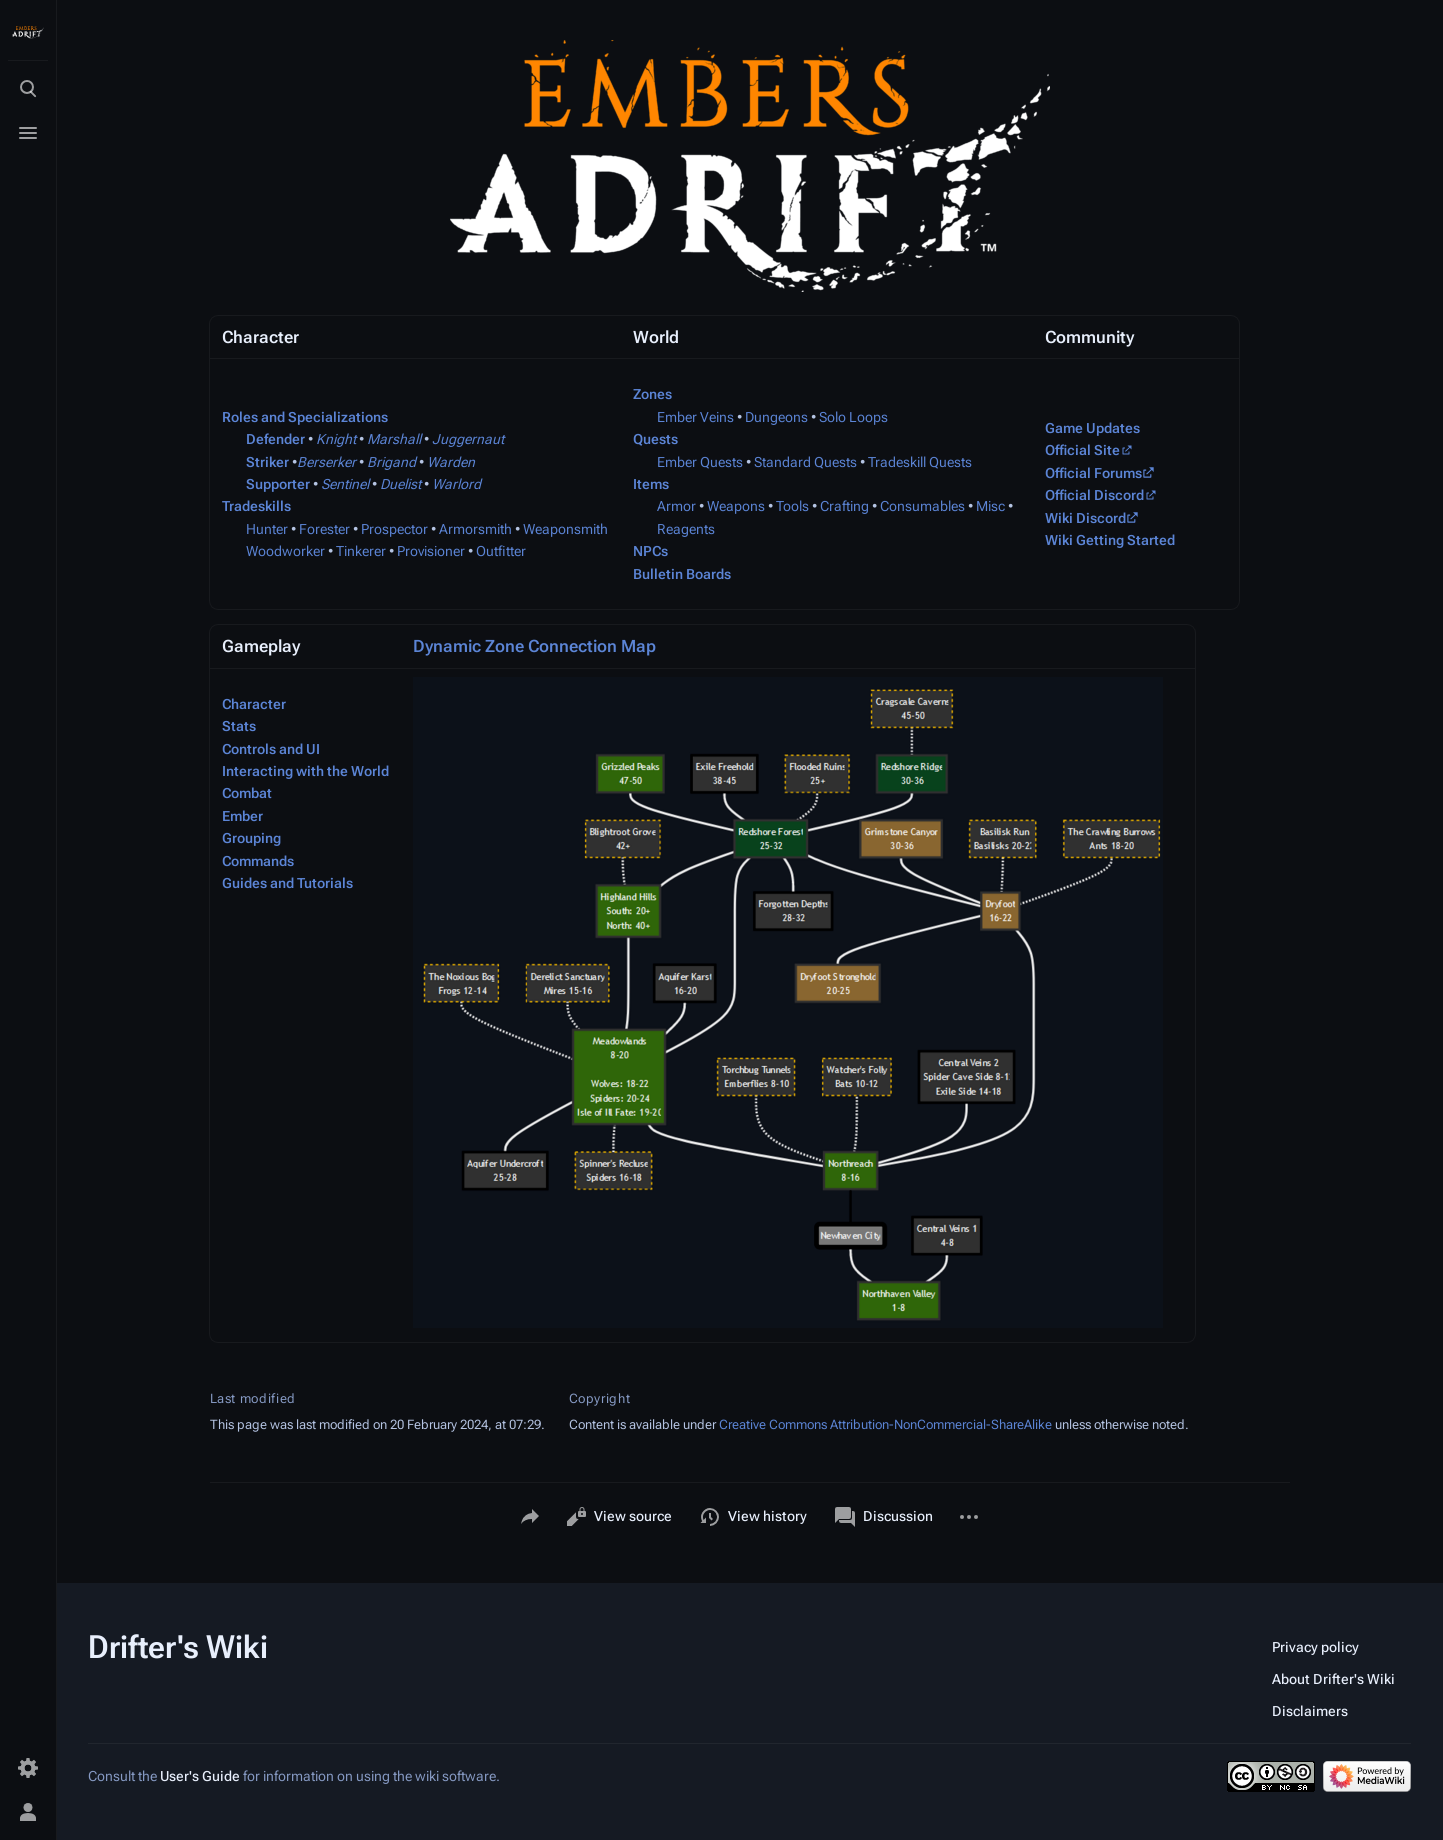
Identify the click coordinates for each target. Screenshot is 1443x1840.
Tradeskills (256, 506)
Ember (242, 816)
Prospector (394, 529)
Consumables (922, 506)
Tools (792, 506)
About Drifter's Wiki (1333, 1679)
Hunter (267, 529)
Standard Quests (805, 462)
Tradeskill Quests (920, 462)
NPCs (650, 551)
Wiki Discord (1085, 518)
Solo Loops (853, 417)
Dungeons (776, 417)
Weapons (736, 506)
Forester (324, 529)
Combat (247, 793)
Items (651, 484)
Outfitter (501, 551)
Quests (655, 439)
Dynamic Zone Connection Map (534, 646)
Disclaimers (1310, 1711)
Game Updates (1092, 428)
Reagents (686, 529)
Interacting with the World (305, 771)
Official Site (1082, 450)
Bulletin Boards (682, 574)
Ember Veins (695, 417)
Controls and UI (271, 749)
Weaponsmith (565, 529)
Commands (258, 861)
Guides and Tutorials (287, 883)
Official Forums (1093, 473)
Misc (990, 506)
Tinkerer (361, 551)
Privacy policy (1315, 1647)
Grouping (251, 838)
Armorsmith (475, 529)
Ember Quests (700, 462)
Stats (239, 726)
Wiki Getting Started (1110, 540)
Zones (652, 394)
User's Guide (200, 1776)
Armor (676, 506)
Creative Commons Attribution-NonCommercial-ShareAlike (885, 1424)
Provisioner (431, 551)
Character (254, 704)
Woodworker (285, 551)
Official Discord (1094, 495)
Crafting (844, 506)
